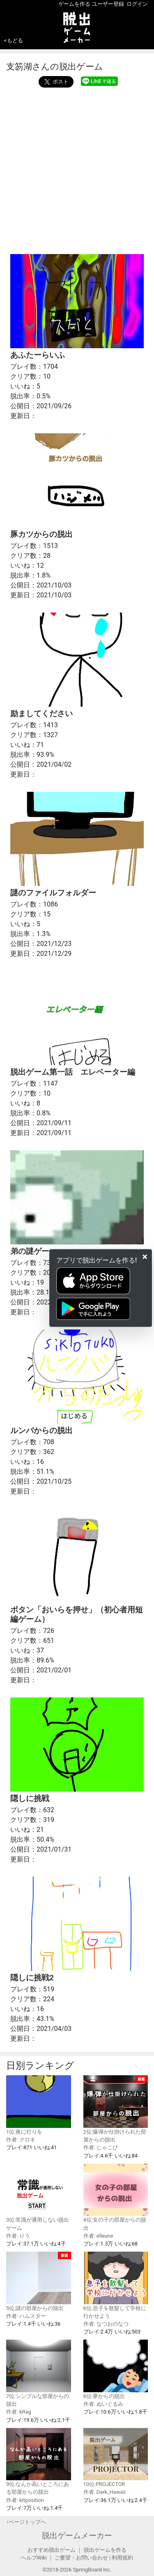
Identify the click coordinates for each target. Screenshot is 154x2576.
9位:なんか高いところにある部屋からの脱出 (38, 2461)
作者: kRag (18, 2412)
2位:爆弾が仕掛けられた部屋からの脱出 (115, 2109)
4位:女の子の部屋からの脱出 (115, 2197)
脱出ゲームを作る (105, 2550)
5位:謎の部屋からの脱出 (38, 2281)
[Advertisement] (77, 169)
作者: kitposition (25, 2500)
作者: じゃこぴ (100, 2147)
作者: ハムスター (26, 2316)
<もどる (13, 40)
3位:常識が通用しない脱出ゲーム (38, 2197)
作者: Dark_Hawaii (104, 2492)
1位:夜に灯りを (38, 2105)
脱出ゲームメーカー (77, 2535)
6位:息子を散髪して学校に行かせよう (115, 2285)
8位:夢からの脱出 (115, 2369)
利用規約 (122, 2558)
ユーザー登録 (108, 4)
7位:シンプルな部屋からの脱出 (38, 2373)
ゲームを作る (74, 4)
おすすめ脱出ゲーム (52, 2550)
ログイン (137, 4)
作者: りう (18, 2236)
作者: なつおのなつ (106, 2324)
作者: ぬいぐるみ (103, 2404)
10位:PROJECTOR (115, 2458)
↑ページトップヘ (26, 2522)
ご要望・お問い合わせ (81, 2558)
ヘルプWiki (34, 2558)
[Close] (144, 1257)
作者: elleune (98, 2236)
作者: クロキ (20, 2140)
